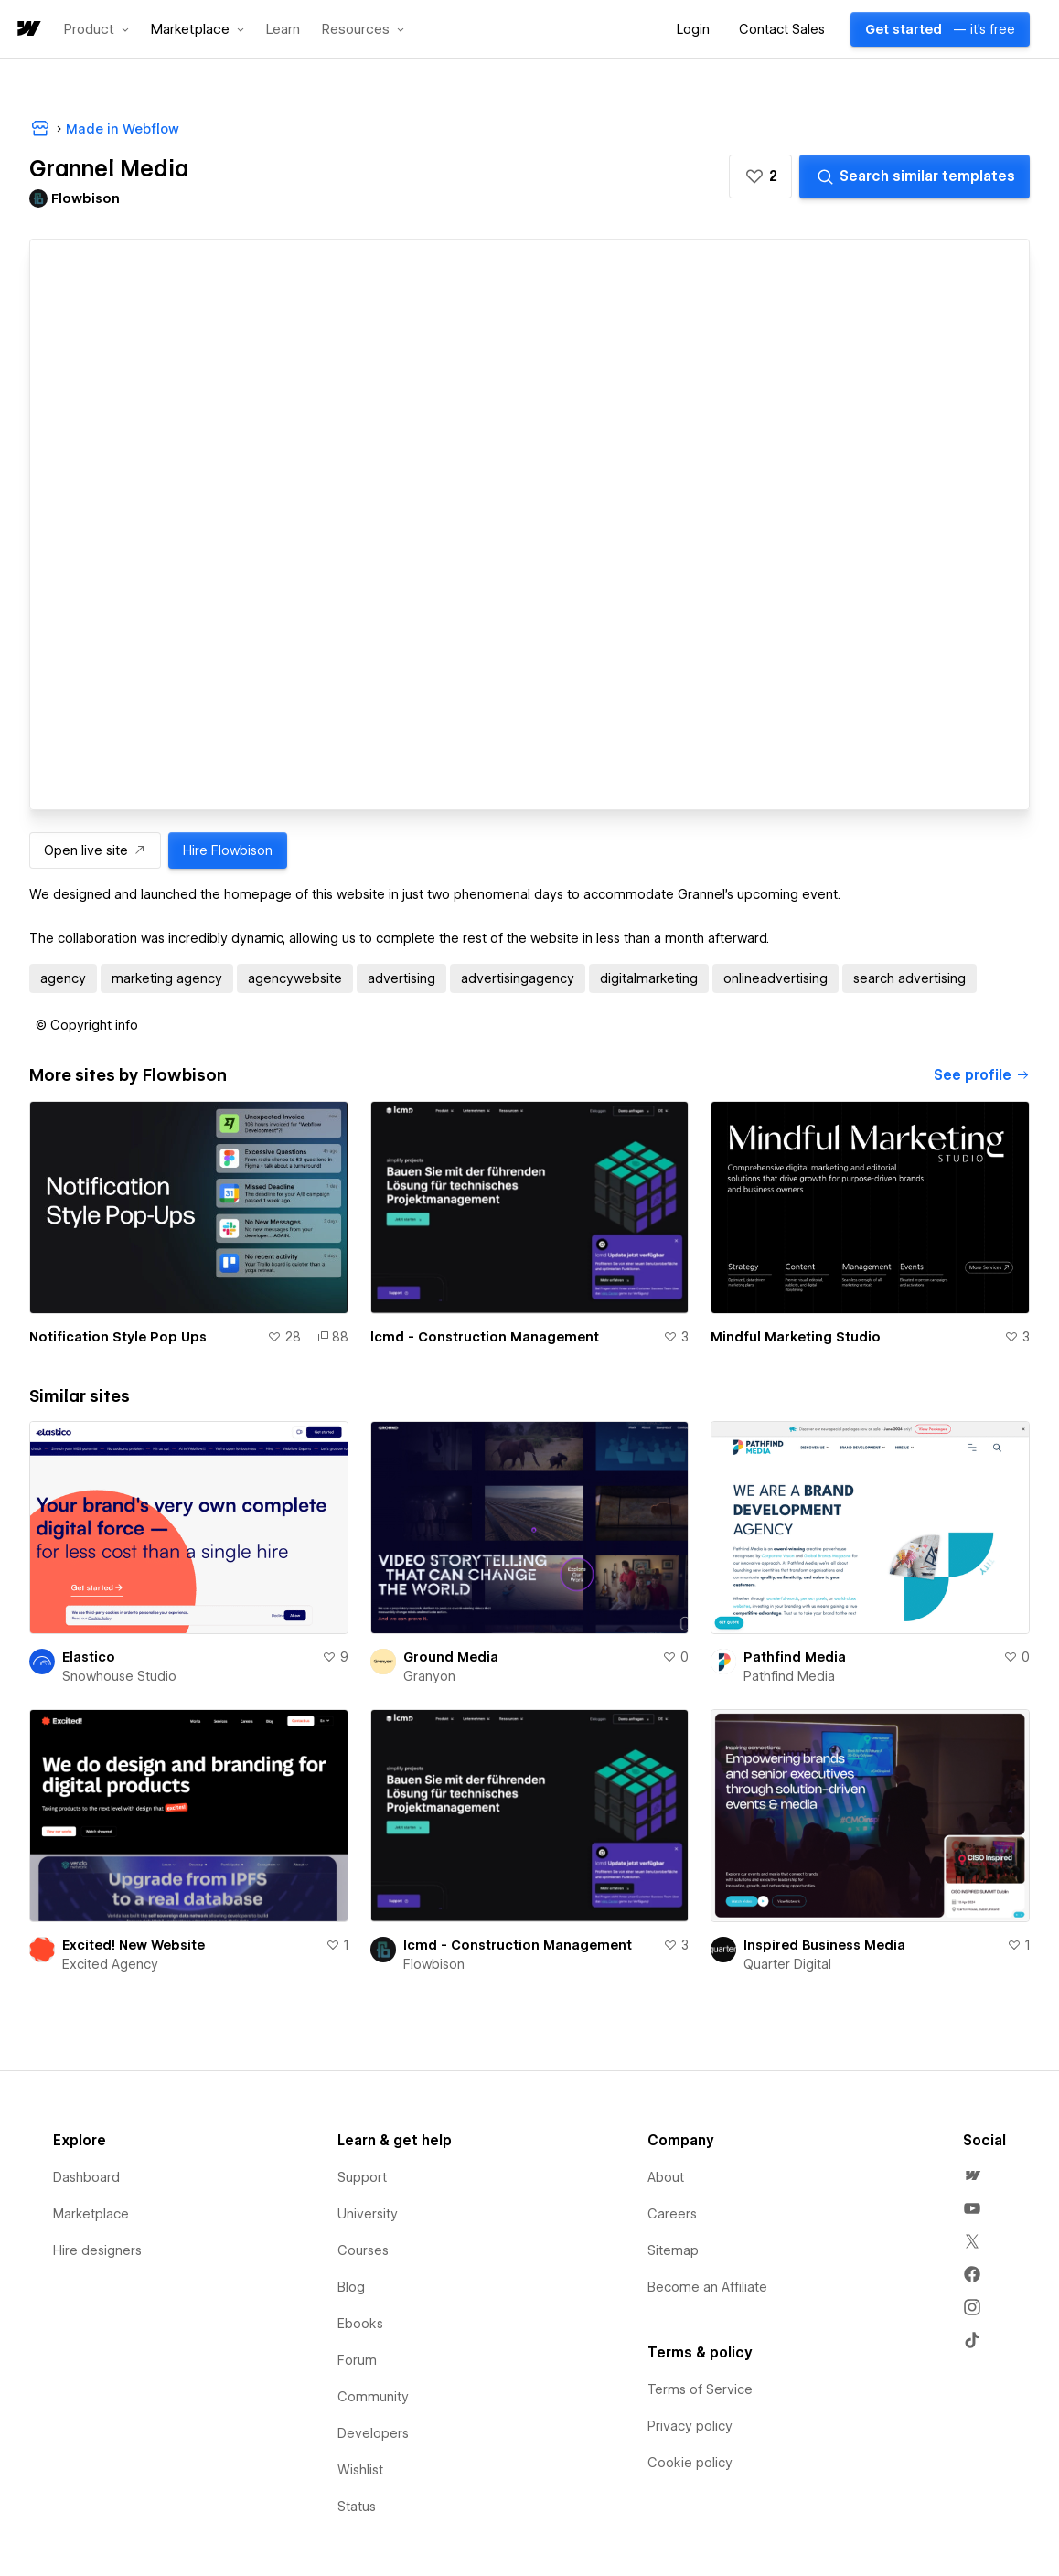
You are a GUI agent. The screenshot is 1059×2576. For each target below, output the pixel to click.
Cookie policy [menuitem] (690, 2462)
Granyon (429, 1676)
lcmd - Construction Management (484, 1337)
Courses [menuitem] (363, 2250)
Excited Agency (110, 1964)
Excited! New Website (133, 1945)
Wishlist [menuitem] (360, 2470)
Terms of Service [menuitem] (700, 2389)
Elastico (88, 1657)
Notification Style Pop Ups (118, 1337)
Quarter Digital (787, 1964)
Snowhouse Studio (119, 1676)
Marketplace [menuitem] (91, 2214)
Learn (283, 29)
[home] (27, 30)
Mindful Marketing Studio (796, 1337)
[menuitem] (972, 2175)
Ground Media (450, 1657)
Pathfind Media (794, 1657)
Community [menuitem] (373, 2396)
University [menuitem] (367, 2214)
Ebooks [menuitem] (360, 2323)
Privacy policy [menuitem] (690, 2426)
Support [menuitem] (362, 2177)
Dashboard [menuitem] (86, 2177)
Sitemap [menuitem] (673, 2250)
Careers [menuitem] (672, 2214)
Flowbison (434, 1964)
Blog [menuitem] (351, 2287)
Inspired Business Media (824, 1945)
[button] (96, 29)
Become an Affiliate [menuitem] (707, 2287)
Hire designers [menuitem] (97, 2250)
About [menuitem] (665, 2177)
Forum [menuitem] (357, 2360)
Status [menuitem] (356, 2506)
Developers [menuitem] (373, 2433)
